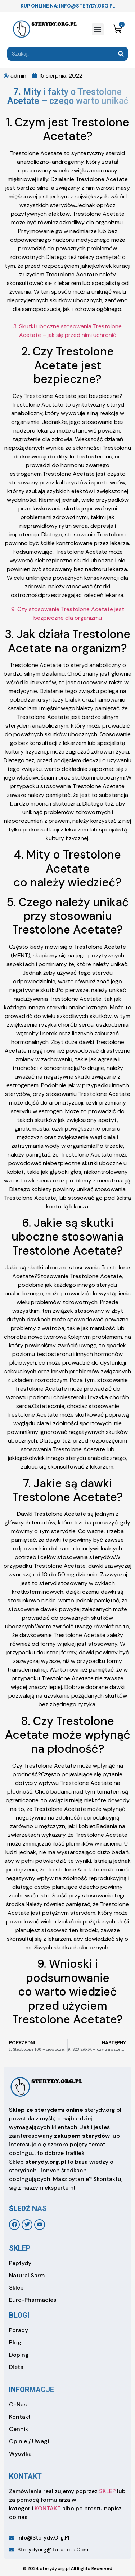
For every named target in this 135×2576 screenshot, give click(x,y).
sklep (20, 2248)
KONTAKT (48, 2508)
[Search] (121, 54)
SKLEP (107, 2491)
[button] (98, 29)
